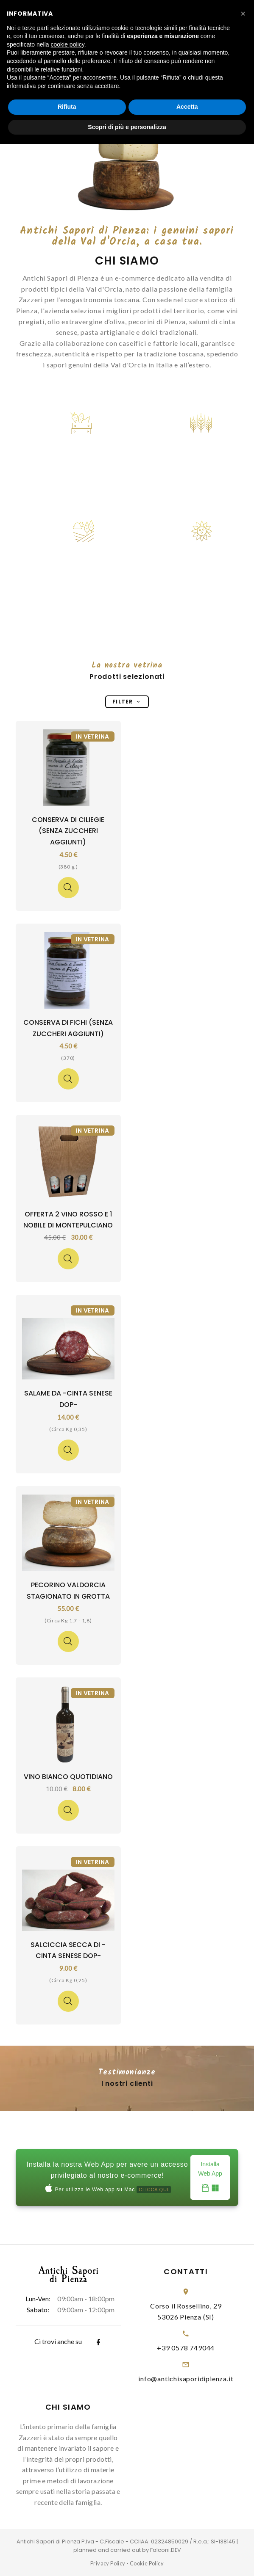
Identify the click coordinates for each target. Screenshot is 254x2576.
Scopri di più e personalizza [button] (127, 127)
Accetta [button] (187, 106)
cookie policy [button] (67, 44)
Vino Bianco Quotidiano (68, 1777)
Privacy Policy (108, 2563)
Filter (126, 701)
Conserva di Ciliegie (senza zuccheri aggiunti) (68, 831)
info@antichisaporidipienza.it (185, 2379)
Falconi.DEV (165, 2550)
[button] (243, 13)
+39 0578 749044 (186, 2348)
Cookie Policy (147, 2563)
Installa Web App (210, 2178)
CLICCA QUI (153, 2189)
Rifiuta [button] (67, 106)
